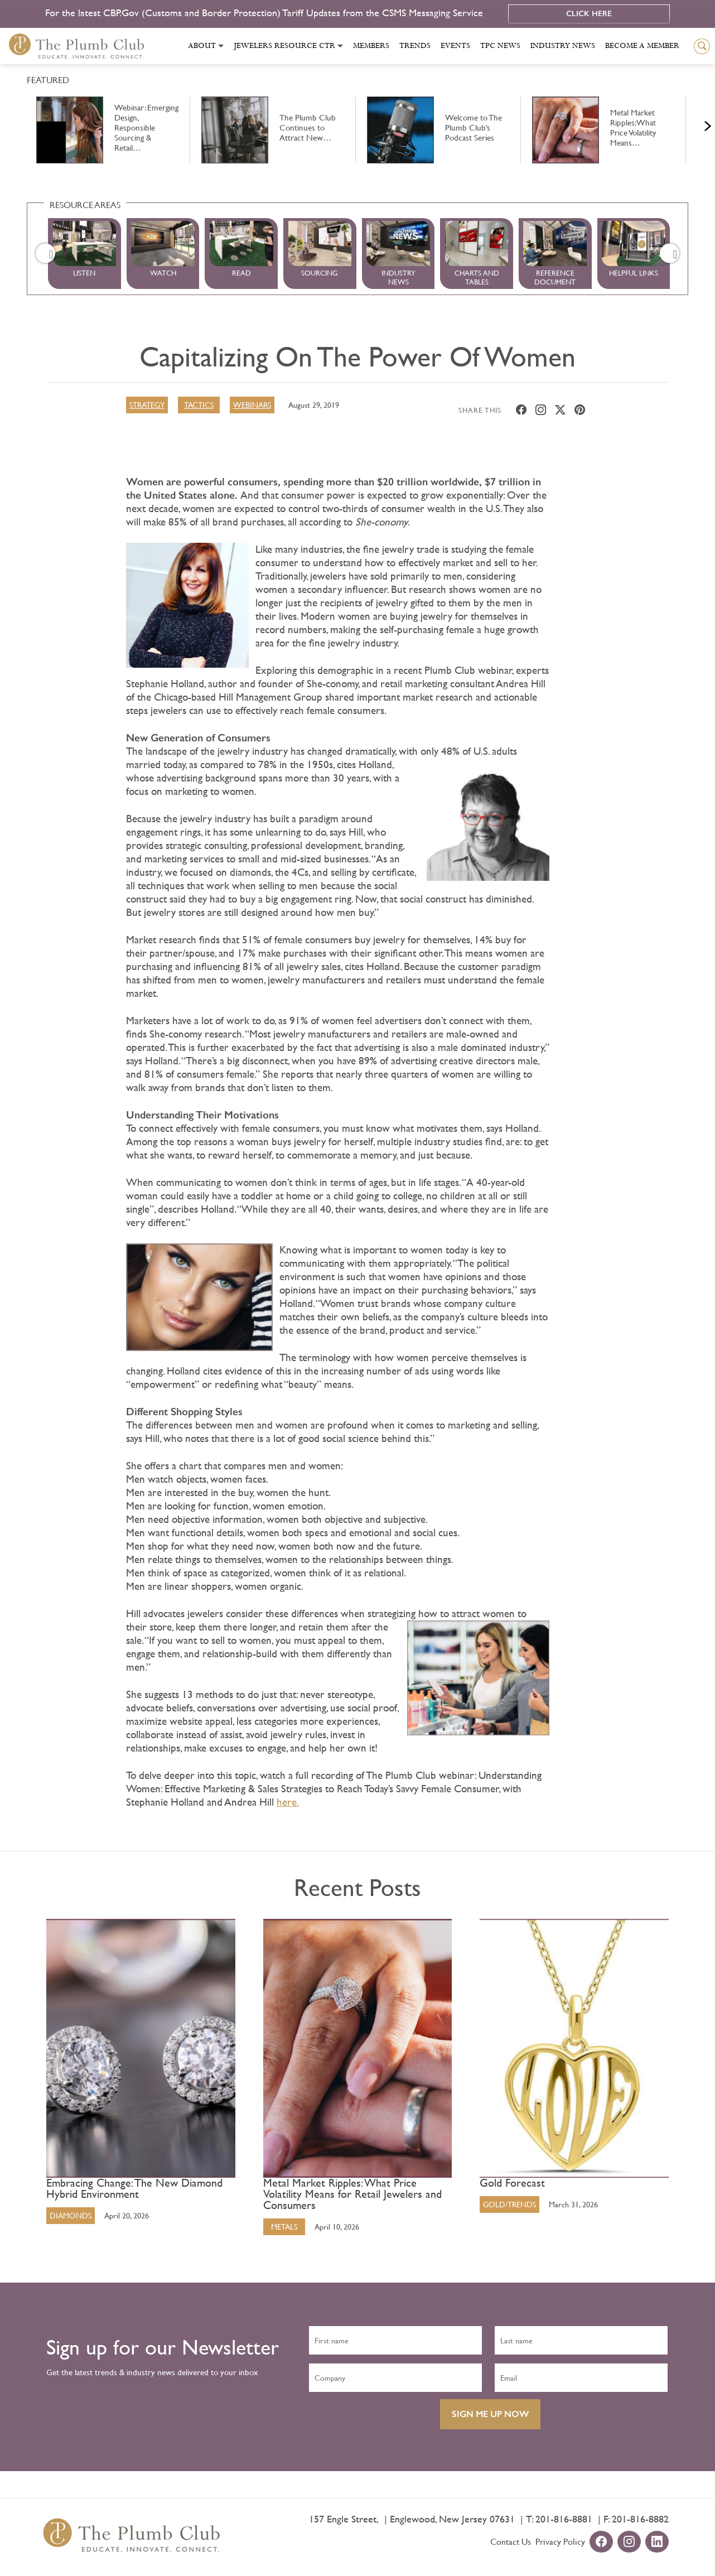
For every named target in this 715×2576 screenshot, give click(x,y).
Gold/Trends (509, 2203)
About (202, 46)
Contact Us (510, 2541)
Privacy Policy (560, 2541)
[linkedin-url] (657, 2541)
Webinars (252, 403)
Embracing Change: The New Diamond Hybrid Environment (134, 2188)
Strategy (147, 403)
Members (371, 46)
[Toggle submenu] (221, 46)
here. (288, 1801)
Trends (415, 46)
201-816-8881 (563, 2518)
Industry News (562, 46)
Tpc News (500, 46)
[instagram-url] (629, 2541)
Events (455, 46)
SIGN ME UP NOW (490, 2413)
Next (693, 123)
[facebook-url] (601, 2541)
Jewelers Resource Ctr (284, 46)
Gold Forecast (512, 2182)
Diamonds (70, 2215)
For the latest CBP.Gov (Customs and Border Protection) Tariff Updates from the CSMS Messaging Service (265, 12)
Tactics (199, 403)
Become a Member (642, 46)
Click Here (589, 13)
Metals (284, 2226)
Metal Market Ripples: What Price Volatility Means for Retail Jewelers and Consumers (352, 2194)
